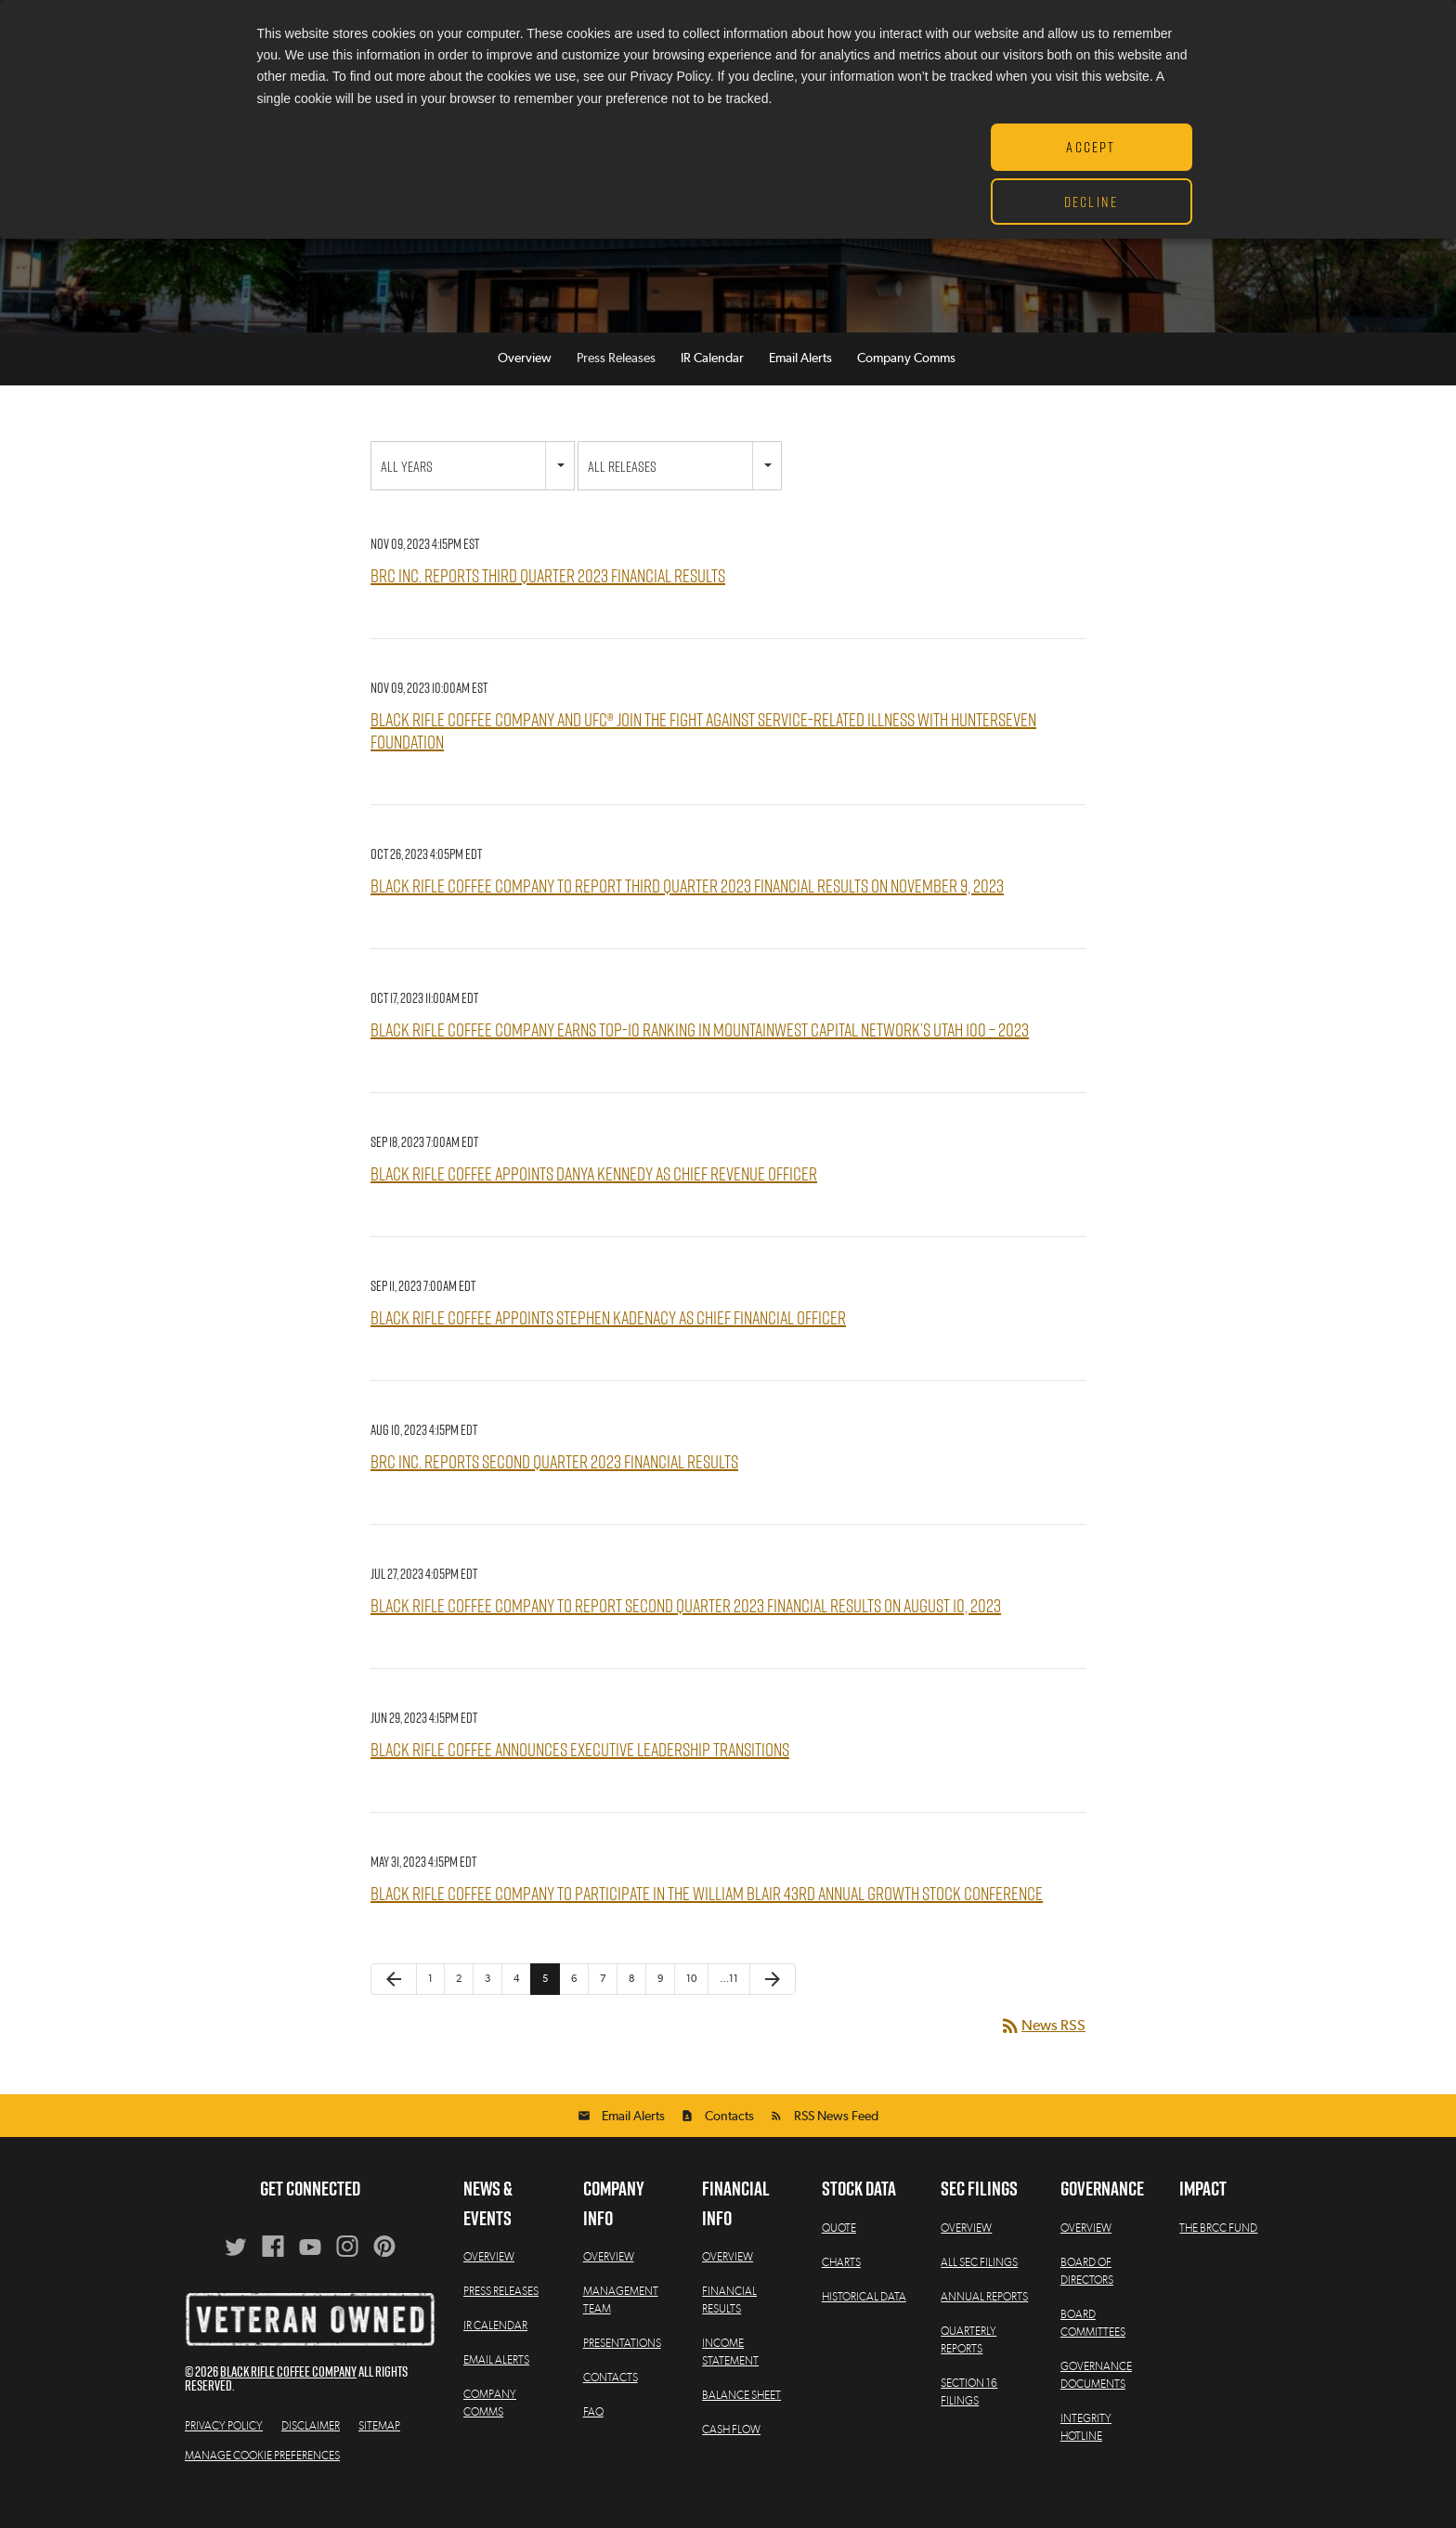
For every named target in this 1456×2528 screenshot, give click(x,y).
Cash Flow (731, 2458)
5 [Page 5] (545, 2007)
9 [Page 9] (660, 2007)
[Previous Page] (393, 2008)
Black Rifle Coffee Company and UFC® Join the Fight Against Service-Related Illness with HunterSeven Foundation (703, 759)
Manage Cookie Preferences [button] (262, 2483)
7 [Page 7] (602, 2007)
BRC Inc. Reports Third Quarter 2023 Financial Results (547, 604)
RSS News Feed (836, 2144)
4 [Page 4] (516, 2007)
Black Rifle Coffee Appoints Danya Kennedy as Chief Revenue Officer (593, 1202)
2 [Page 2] (459, 2007)
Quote (839, 2255)
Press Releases (616, 387)
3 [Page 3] (487, 2007)
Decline (1091, 201)
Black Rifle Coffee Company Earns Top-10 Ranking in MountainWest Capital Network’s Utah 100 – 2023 (699, 1058)
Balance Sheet (741, 2424)
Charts (841, 2290)
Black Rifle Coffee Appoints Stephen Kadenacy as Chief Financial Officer (608, 1346)
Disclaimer (310, 2453)
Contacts (729, 2144)
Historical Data (864, 2324)
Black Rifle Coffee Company (288, 2399)
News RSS (1042, 2054)
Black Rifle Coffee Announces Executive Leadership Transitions (579, 1778)
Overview (525, 387)
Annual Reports (984, 2324)
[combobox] (472, 494)
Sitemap (379, 2453)
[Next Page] (772, 2008)
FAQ (593, 2440)
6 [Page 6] (574, 2007)
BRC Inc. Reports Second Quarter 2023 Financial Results (554, 1490)
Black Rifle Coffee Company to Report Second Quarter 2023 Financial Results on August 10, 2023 (685, 1634)
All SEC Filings (979, 2290)
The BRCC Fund (1218, 2255)
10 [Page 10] (691, 2007)
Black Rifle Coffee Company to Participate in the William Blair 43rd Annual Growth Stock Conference (706, 1922)
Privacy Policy (224, 2453)
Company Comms (906, 387)
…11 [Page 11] (729, 2007)
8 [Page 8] (631, 2007)
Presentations (622, 2372)
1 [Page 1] (430, 2007)
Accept (1090, 147)
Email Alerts (800, 387)
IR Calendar (712, 387)
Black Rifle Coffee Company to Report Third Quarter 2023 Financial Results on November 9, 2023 (687, 914)
